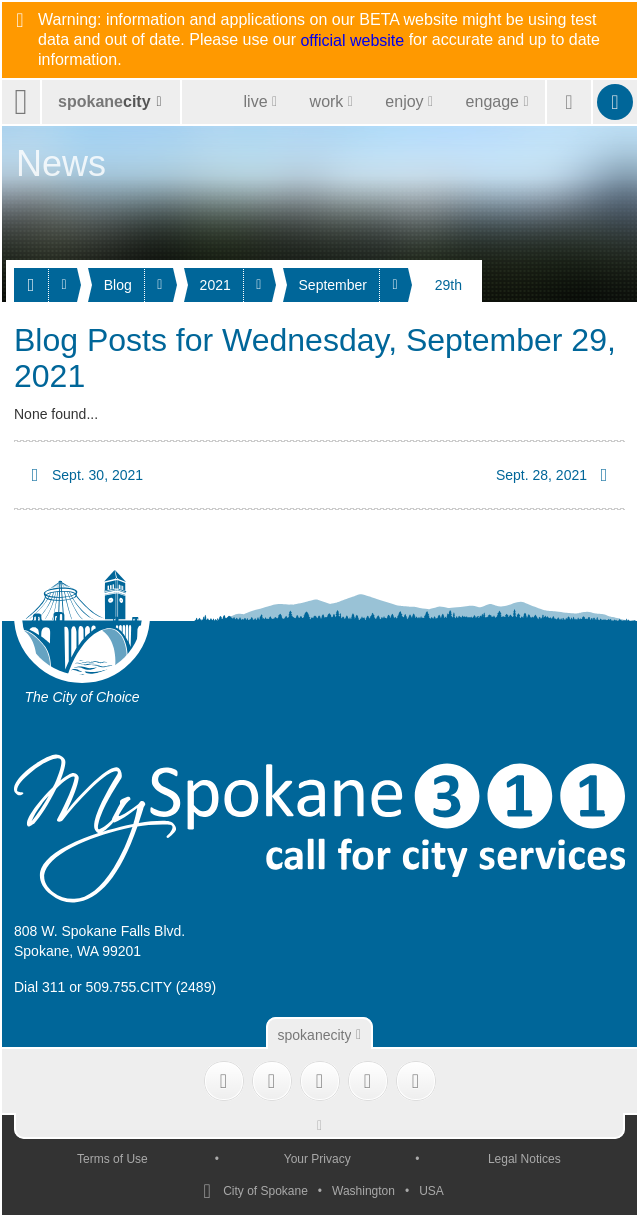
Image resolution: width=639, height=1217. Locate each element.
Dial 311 (39, 987)
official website (352, 41)
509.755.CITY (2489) (151, 987)
